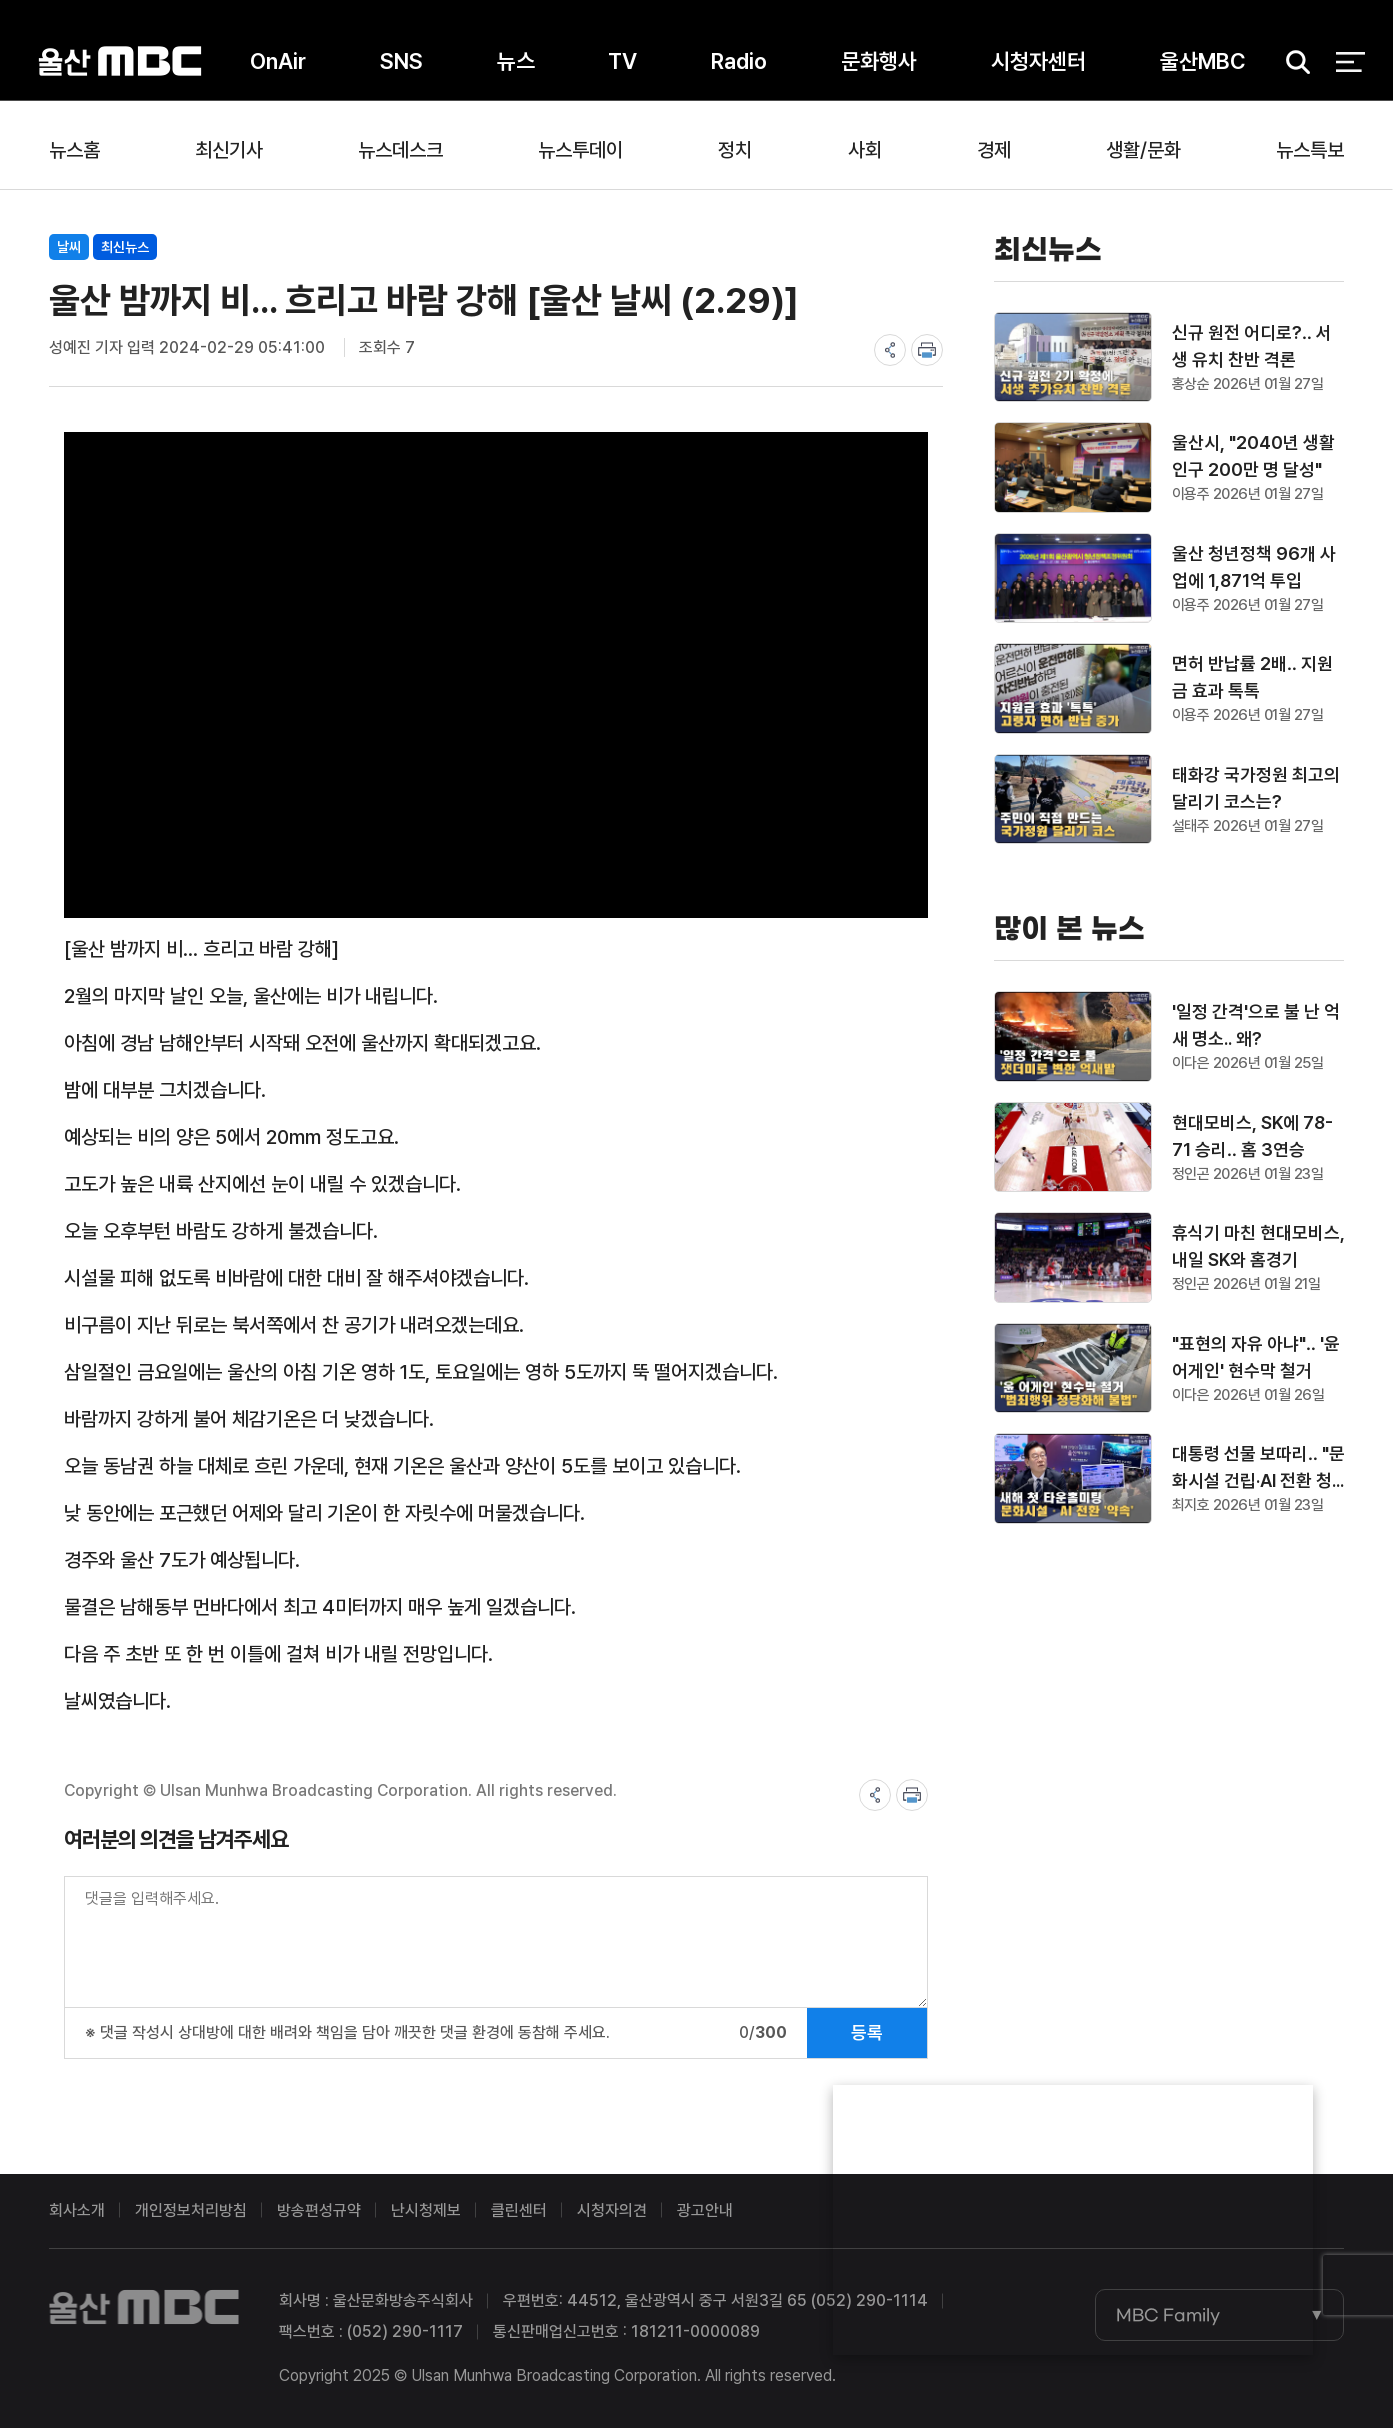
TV (622, 69)
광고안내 (705, 2217)
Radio (739, 69)
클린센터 (519, 2217)
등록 (867, 2039)
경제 (994, 150)
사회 (865, 150)
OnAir (278, 69)
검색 (1291, 70)
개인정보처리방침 (191, 2217)
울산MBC (120, 69)
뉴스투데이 (580, 150)
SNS (401, 69)
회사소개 (77, 2217)
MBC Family (1168, 2322)
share (890, 350)
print (927, 350)
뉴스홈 (74, 150)
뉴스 (516, 69)
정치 (735, 150)
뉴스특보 (1310, 150)
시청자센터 (1038, 69)
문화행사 (879, 69)
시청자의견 (612, 2217)
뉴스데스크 (400, 150)
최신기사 (229, 150)
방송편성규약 (319, 2217)
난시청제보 (426, 2217)
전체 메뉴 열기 (1350, 70)
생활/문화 (1143, 150)
